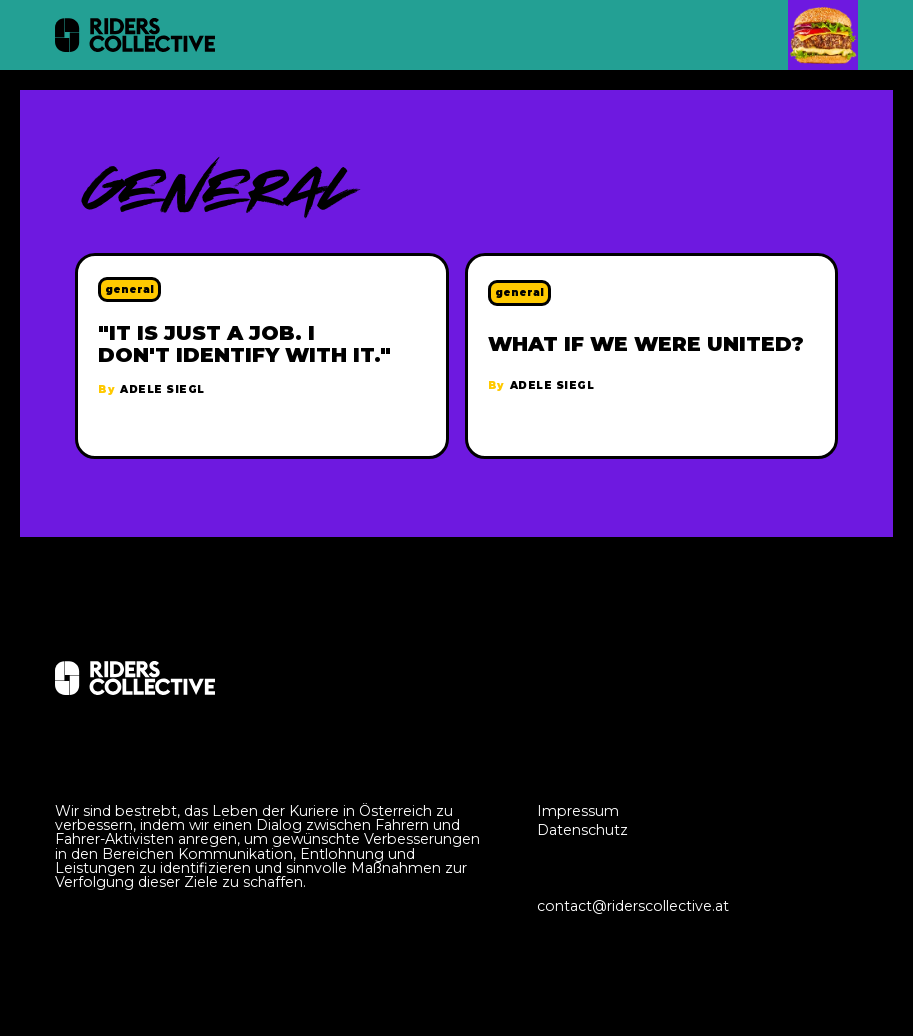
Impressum (578, 811)
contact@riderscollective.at (633, 906)
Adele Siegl (162, 390)
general (129, 289)
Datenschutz (582, 830)
